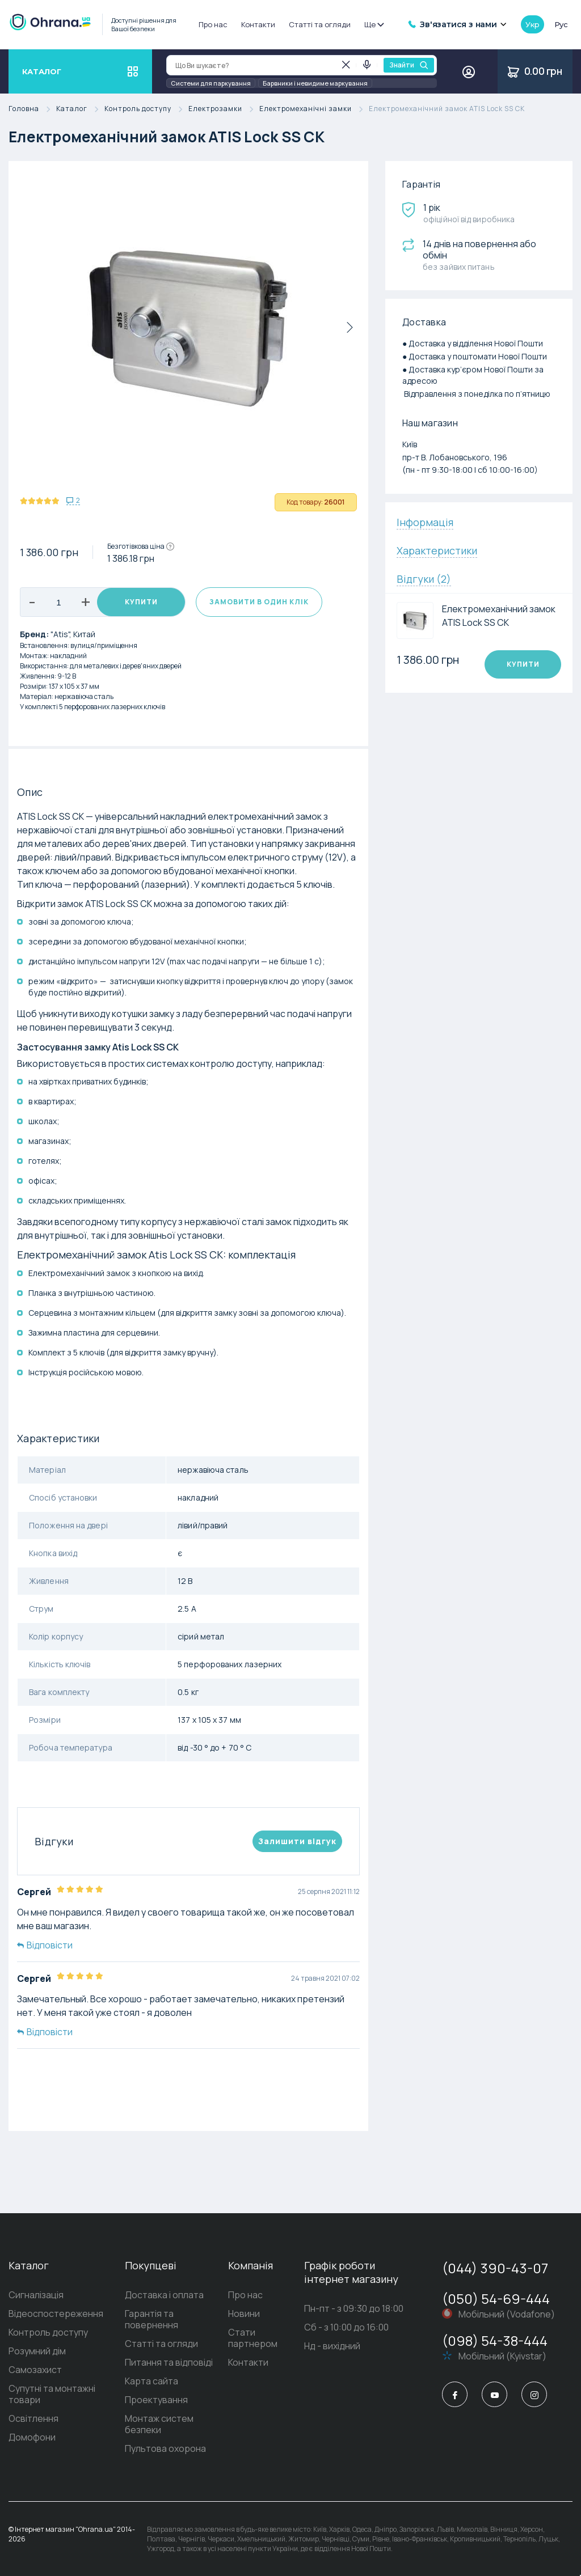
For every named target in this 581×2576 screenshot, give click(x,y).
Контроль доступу (146, 109)
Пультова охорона (165, 2448)
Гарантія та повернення (151, 2319)
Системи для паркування (211, 83)
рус (561, 24)
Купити (141, 602)
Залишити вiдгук (297, 1841)
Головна (32, 109)
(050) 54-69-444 (496, 2298)
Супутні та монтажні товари (52, 2394)
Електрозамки (223, 109)
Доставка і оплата (164, 2294)
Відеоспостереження (56, 2313)
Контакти (258, 24)
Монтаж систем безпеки (159, 2424)
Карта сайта (151, 2381)
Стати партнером (252, 2338)
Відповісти (45, 1945)
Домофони (32, 2437)
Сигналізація (36, 2294)
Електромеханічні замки (314, 109)
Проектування (156, 2399)
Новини (244, 2313)
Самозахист (35, 2369)
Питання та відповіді (169, 2362)
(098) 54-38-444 (495, 2340)
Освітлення (33, 2418)
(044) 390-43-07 (495, 2268)
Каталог (80, 109)
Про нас (213, 24)
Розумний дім (37, 2351)
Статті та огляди (320, 24)
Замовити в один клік (259, 602)
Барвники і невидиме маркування (315, 83)
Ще (373, 24)
